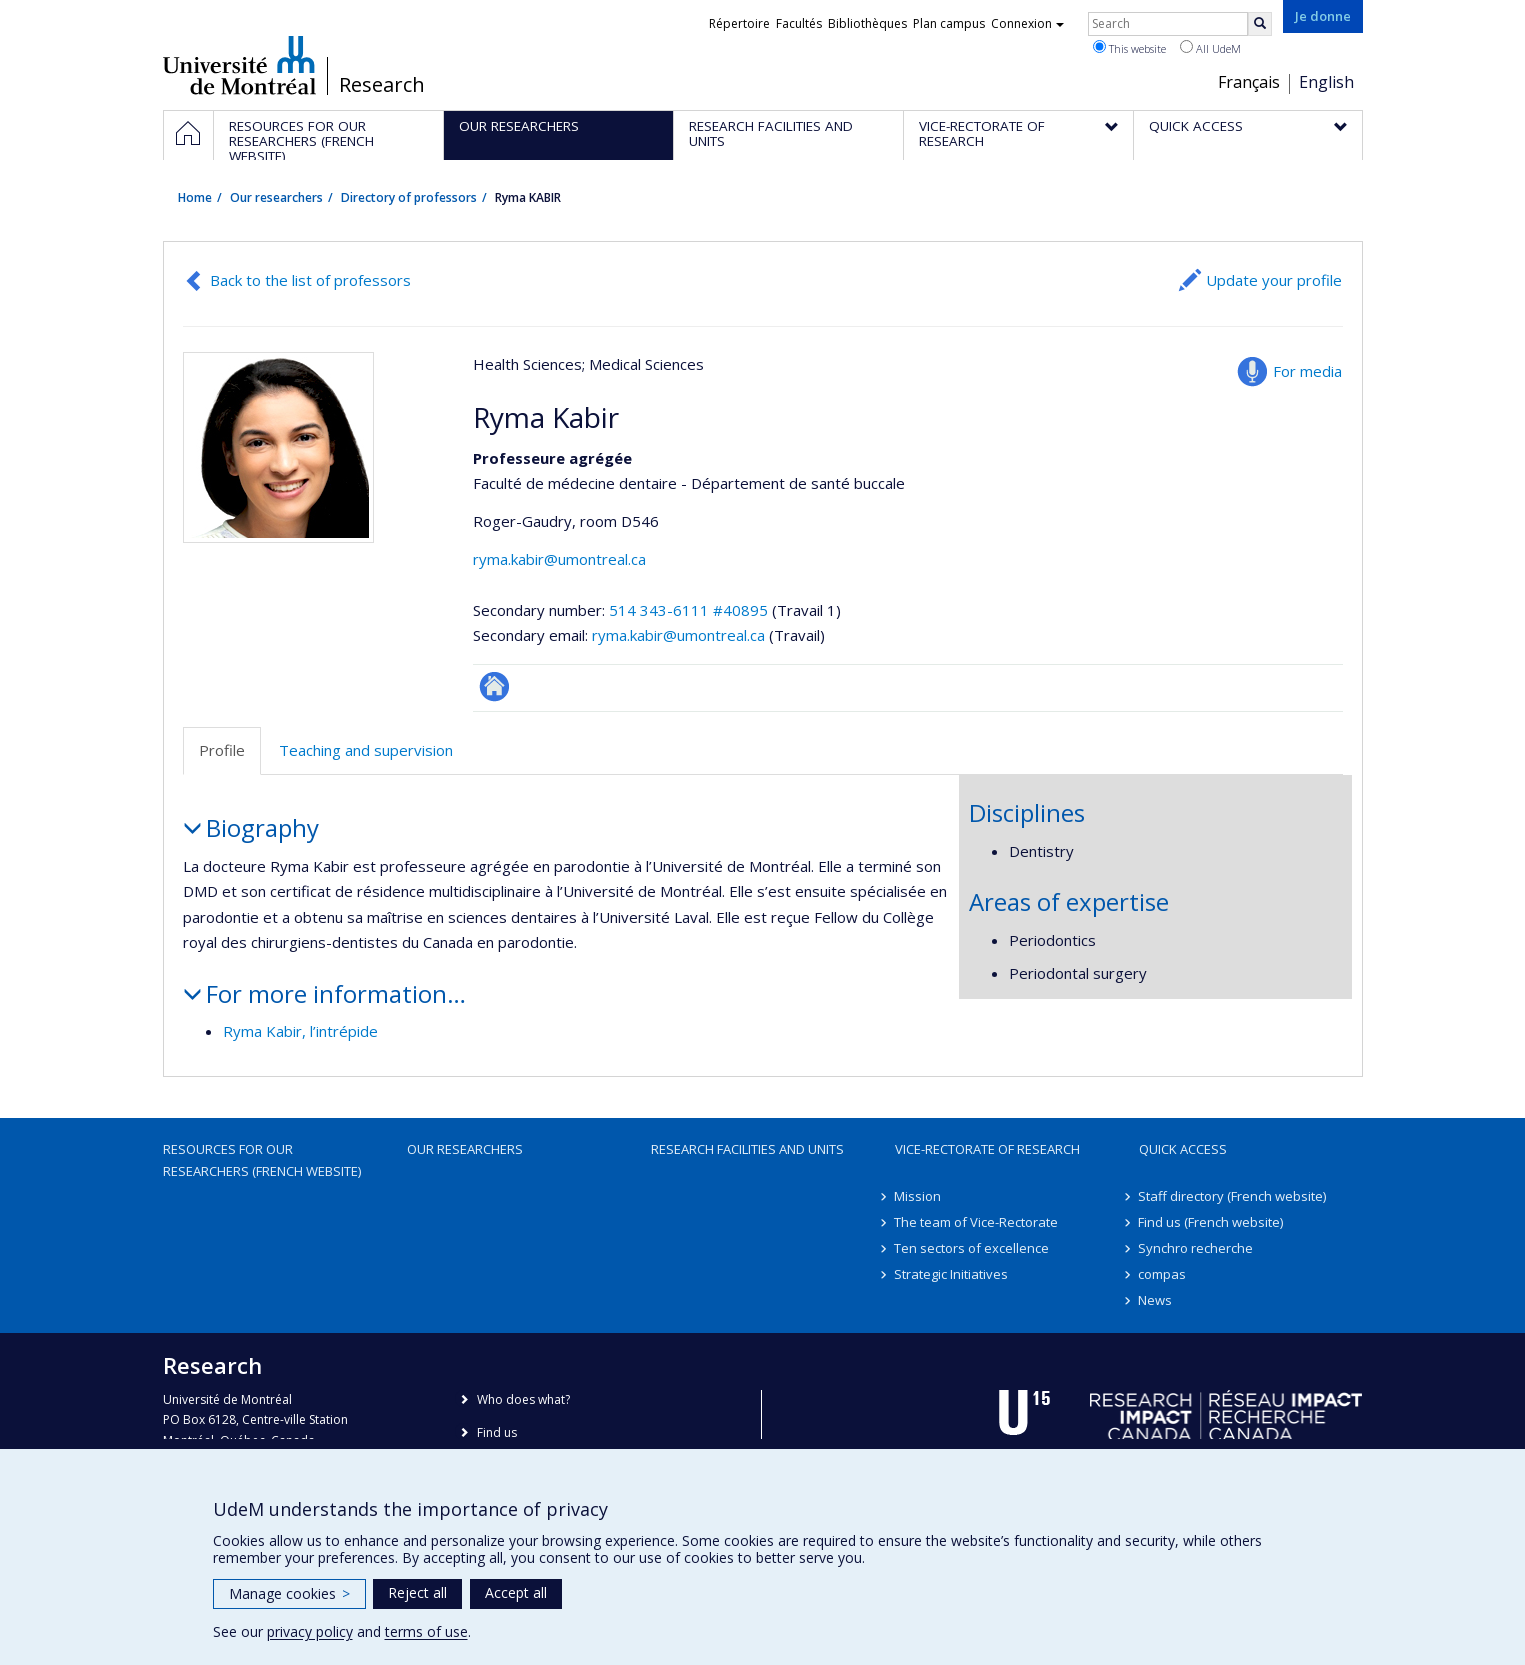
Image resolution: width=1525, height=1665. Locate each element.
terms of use (426, 1631)
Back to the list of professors (310, 280)
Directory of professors (409, 197)
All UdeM (1210, 48)
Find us (497, 1432)
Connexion (1027, 23)
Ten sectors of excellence (972, 1248)
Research (382, 85)
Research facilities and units (747, 1149)
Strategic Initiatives (952, 1274)
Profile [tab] (222, 750)
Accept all (516, 1592)
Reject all (417, 1592)
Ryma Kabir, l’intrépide (300, 1031)
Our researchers (276, 197)
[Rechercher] (1260, 24)
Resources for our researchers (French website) (262, 1160)
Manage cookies (289, 1593)
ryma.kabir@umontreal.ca (559, 559)
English (1326, 82)
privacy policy (310, 1631)
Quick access (1183, 1149)
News (1156, 1300)
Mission (918, 1196)
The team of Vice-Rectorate (977, 1222)
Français (1249, 82)
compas (1163, 1274)
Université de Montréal (239, 65)
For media (1307, 371)
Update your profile (1274, 280)
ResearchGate (494, 686)
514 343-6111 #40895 (688, 610)
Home (195, 197)
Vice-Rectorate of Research (987, 1149)
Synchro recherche (1196, 1248)
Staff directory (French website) (1233, 1196)
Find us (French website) (1211, 1222)
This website (1129, 48)
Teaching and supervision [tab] (366, 750)
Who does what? (523, 1399)
